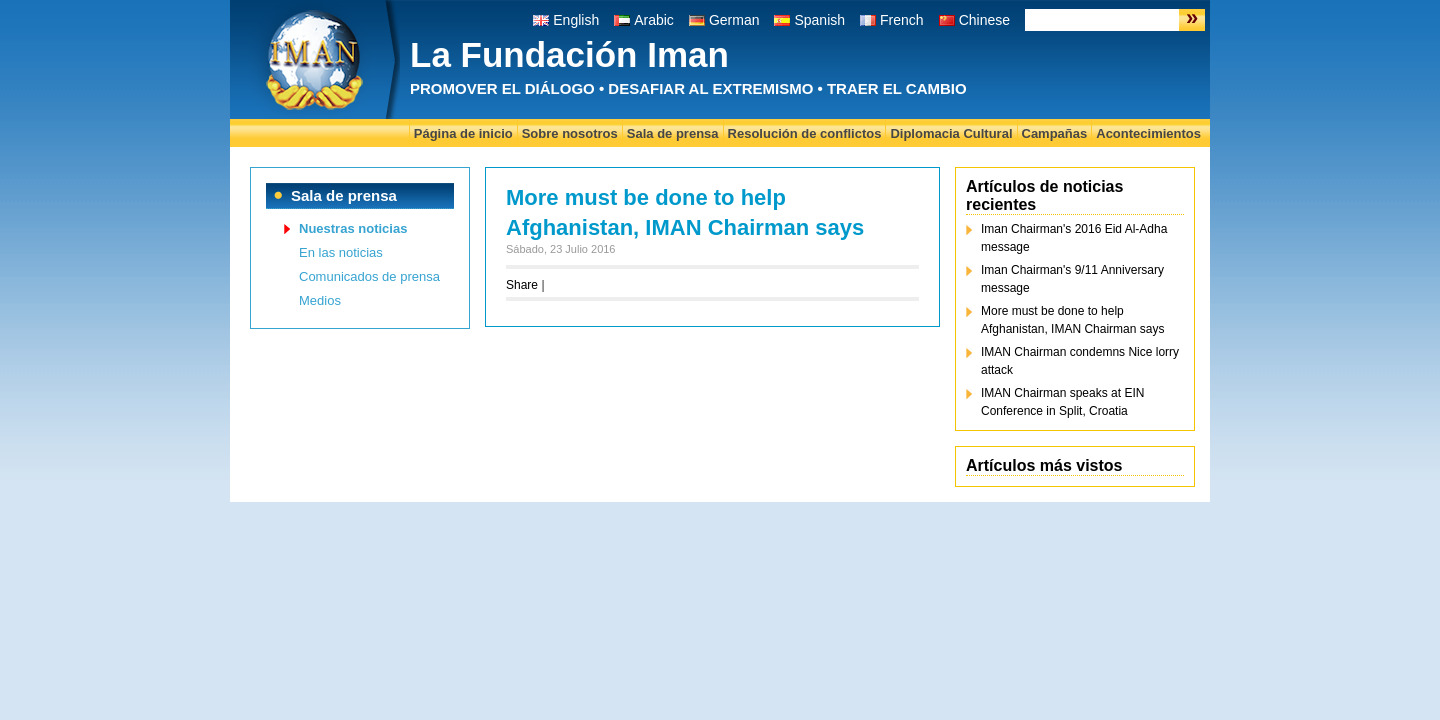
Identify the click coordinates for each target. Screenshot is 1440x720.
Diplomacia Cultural (951, 133)
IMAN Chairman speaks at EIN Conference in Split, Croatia (1062, 402)
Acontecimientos (1148, 133)
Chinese (984, 20)
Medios (320, 300)
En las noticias (341, 252)
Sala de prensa (673, 133)
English (576, 20)
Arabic (654, 20)
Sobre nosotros (570, 133)
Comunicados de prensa (369, 276)
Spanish (819, 20)
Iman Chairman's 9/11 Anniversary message (1072, 279)
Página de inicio (463, 133)
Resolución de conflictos (805, 133)
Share (522, 285)
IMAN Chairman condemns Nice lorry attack (1080, 361)
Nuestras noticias (353, 228)
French (902, 20)
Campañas (1055, 133)
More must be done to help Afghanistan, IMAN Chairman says (1072, 320)
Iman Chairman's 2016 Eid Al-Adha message (1074, 238)
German (734, 20)
